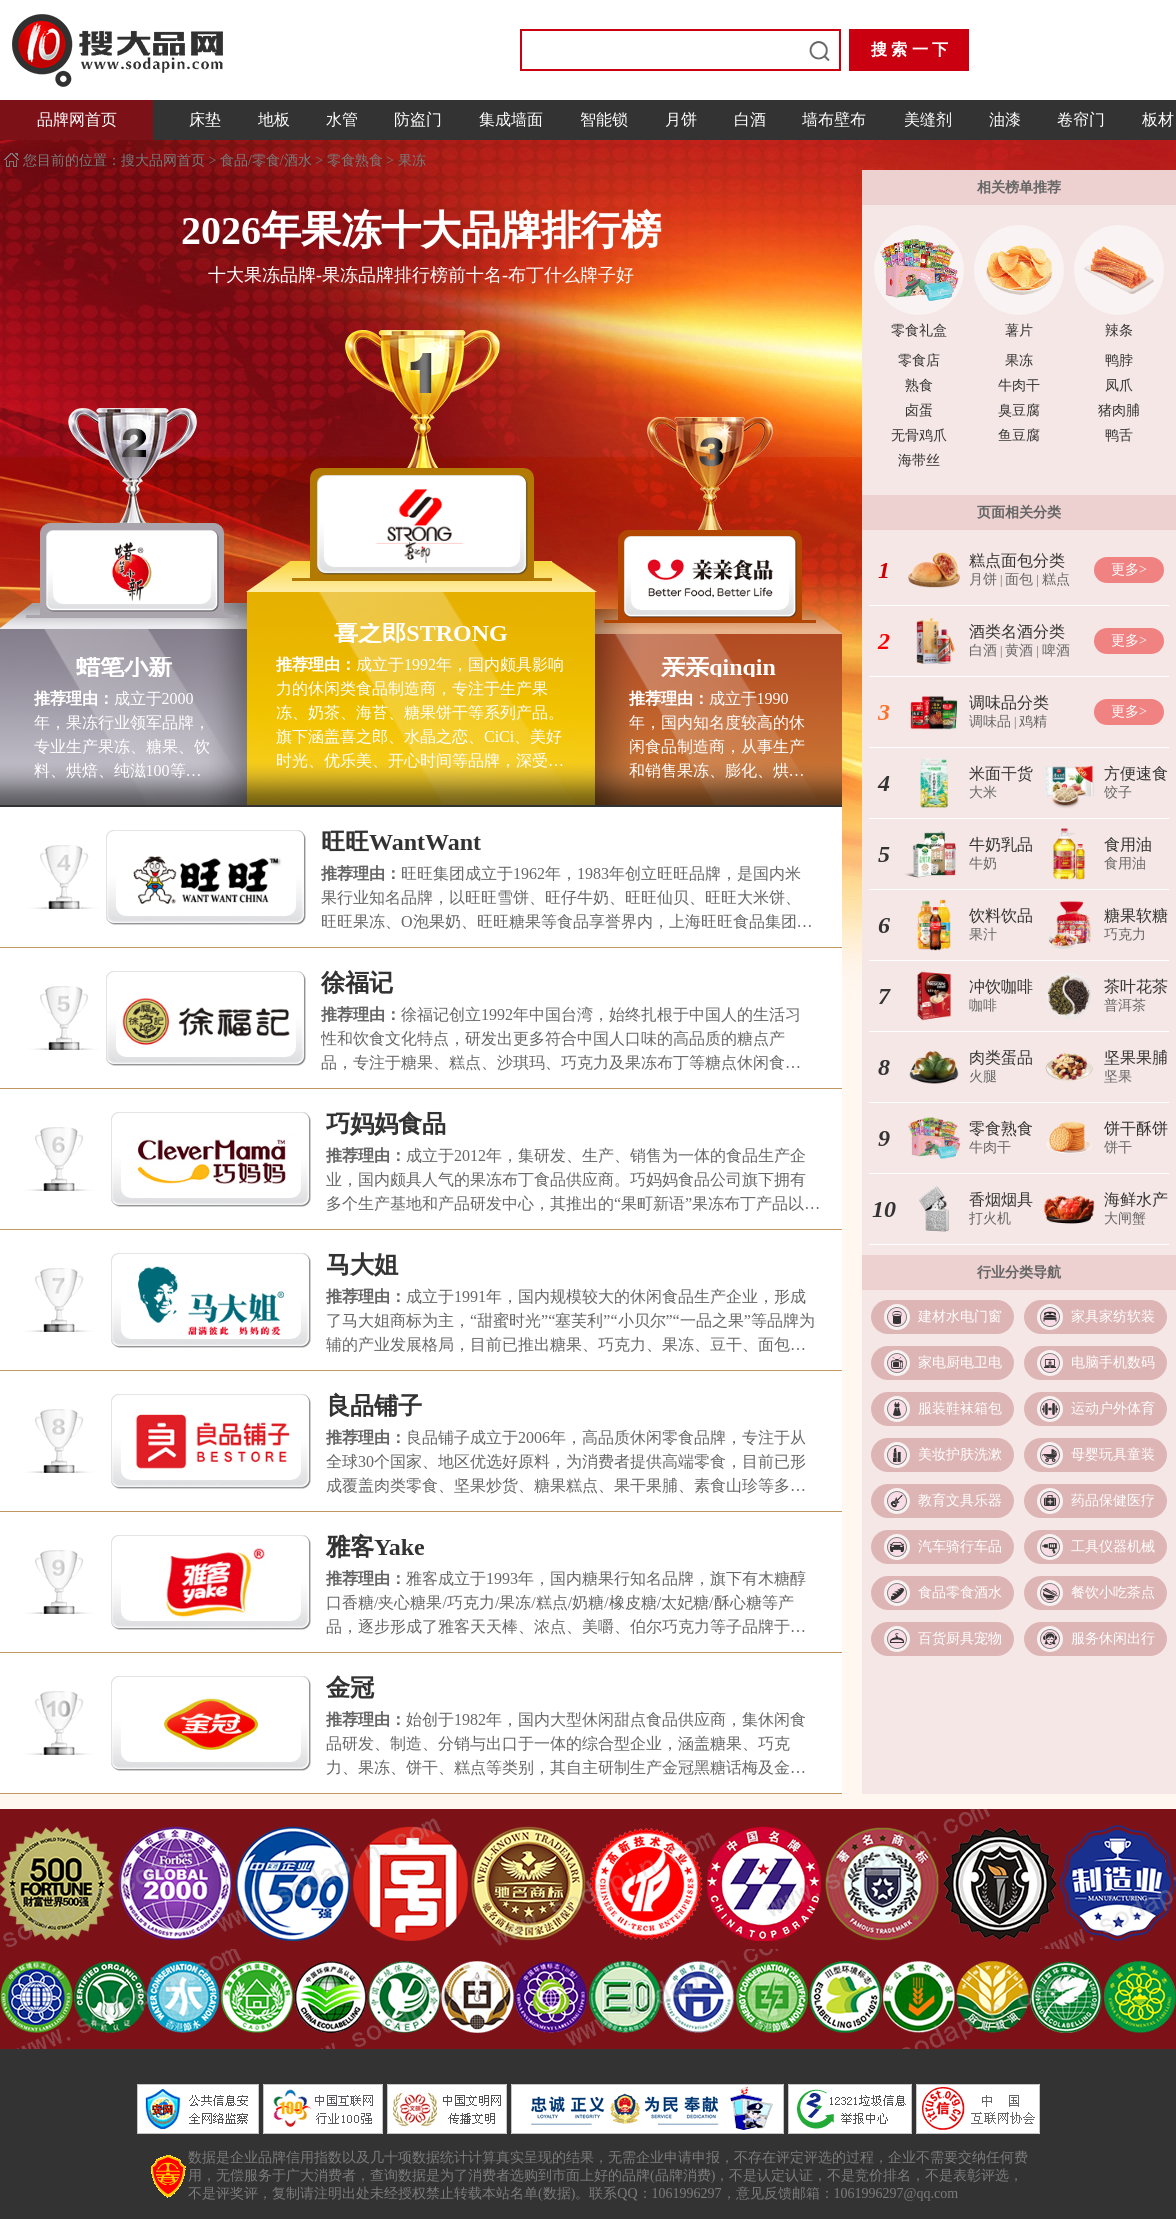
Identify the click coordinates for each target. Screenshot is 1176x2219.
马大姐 (362, 1265)
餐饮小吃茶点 (1113, 1592)
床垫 (205, 119)
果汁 (983, 934)
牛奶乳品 (1001, 844)
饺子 (1118, 792)
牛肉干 (1019, 385)
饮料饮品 (1001, 915)
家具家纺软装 (1113, 1316)
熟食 (919, 385)
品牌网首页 (77, 119)
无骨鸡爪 (919, 435)
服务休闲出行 (1113, 1638)
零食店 (919, 360)
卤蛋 (919, 410)
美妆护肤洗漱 (960, 1454)
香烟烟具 (1001, 1199)
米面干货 (1001, 773)
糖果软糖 (1136, 915)
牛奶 (983, 863)
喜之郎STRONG (420, 633)
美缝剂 (928, 119)
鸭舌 (1119, 435)
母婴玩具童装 (1113, 1454)
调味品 (990, 721)
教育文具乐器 (960, 1500)
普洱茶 (1125, 1005)
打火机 (990, 1218)
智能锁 (604, 119)
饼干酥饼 (1136, 1128)
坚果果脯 (1136, 1057)
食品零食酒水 (960, 1592)
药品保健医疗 (1113, 1500)
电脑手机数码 (1113, 1362)
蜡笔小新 (124, 667)
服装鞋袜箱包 (960, 1408)
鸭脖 (1119, 360)
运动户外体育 (1113, 1408)
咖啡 (983, 1005)
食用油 (1128, 844)
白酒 (750, 119)
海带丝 (919, 460)
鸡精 (1033, 721)
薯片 (1019, 330)
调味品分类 (1009, 702)
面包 (1019, 579)
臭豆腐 (1019, 410)
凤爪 (1119, 385)
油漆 (1005, 119)
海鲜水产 (1136, 1199)
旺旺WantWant (401, 842)
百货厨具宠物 (960, 1638)
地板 (274, 119)
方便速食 (1136, 773)
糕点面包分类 (1017, 560)
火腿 (983, 1076)
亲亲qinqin (718, 667)
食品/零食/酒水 (266, 160)
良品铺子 (374, 1406)
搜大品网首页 (165, 160)
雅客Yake (375, 1547)
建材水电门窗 (960, 1316)
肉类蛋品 (1001, 1057)
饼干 (1118, 1147)
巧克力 (1125, 934)
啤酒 (1056, 650)
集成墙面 (511, 119)
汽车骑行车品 (960, 1546)
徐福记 (357, 983)
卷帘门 (1081, 119)
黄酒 (1019, 650)
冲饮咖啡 (1001, 986)
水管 (342, 119)
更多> (1129, 569)
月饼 (681, 119)
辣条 (1119, 330)
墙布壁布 (834, 119)
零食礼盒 (919, 330)
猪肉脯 (1119, 410)
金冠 (350, 1688)
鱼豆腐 (1019, 435)
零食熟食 (355, 160)
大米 (983, 792)
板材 (1158, 119)
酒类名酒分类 (1017, 631)
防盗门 (418, 119)
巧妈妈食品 (386, 1124)
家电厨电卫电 (960, 1362)
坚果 (1118, 1076)
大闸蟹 (1125, 1218)
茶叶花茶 (1136, 986)
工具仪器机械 (1113, 1546)
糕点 (1056, 579)
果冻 (412, 160)
